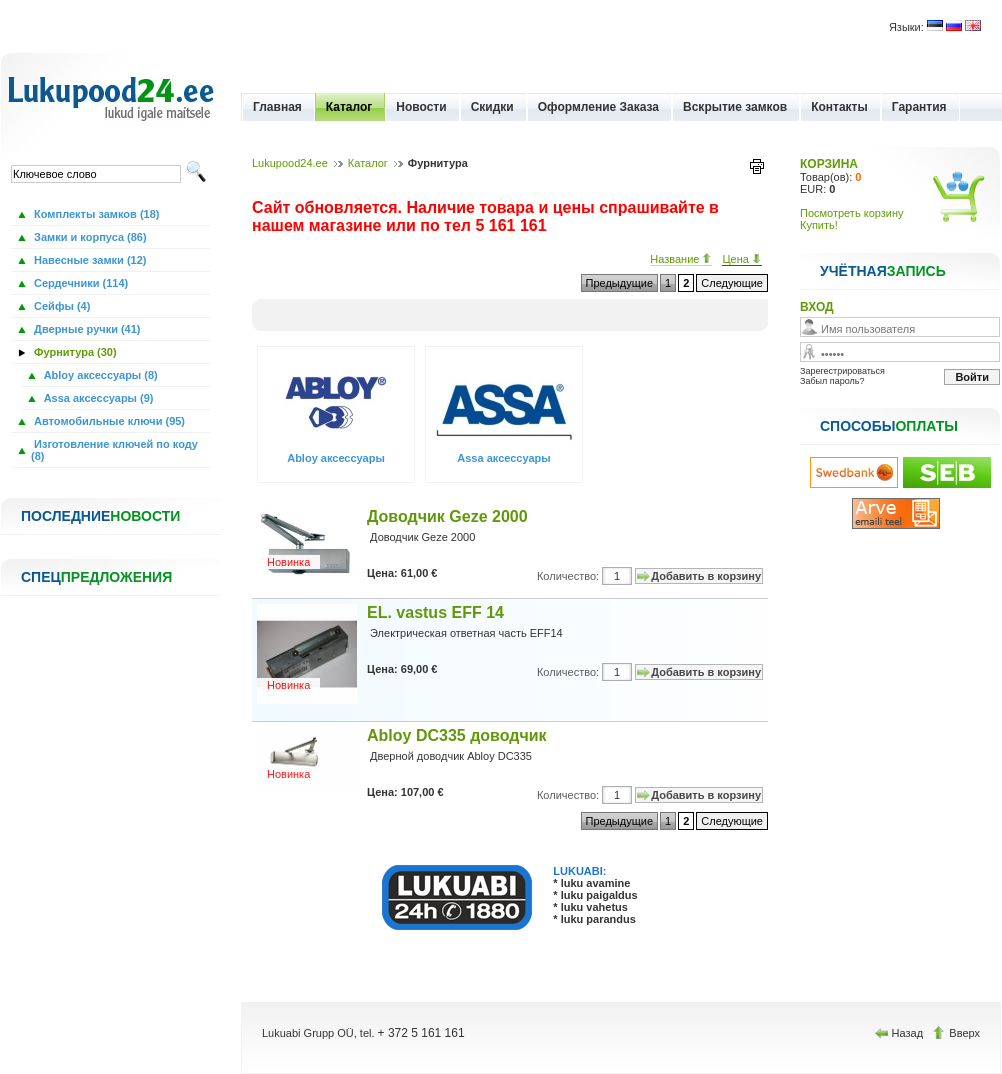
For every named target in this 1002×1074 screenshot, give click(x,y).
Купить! (819, 225)
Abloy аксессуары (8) (99, 375)
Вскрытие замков (735, 107)
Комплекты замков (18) (95, 214)
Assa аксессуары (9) (97, 398)
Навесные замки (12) (89, 260)
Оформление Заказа (598, 107)
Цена (742, 259)
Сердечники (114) (79, 283)
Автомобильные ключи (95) (108, 421)
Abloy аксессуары (336, 458)
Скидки (492, 107)
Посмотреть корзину (852, 213)
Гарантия (919, 107)
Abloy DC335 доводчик (457, 735)
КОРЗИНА (829, 164)
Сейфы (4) (60, 306)
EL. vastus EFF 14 (435, 612)
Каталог (349, 107)
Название (681, 259)
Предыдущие (619, 283)
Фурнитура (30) (74, 352)
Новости (421, 107)
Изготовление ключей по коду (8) (114, 450)
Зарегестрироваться (842, 371)
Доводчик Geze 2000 (447, 516)
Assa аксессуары (503, 458)
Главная (277, 107)
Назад (901, 1033)
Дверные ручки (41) (86, 329)
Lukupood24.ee (290, 163)
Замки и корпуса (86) (89, 237)
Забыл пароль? (832, 381)
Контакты (839, 107)
